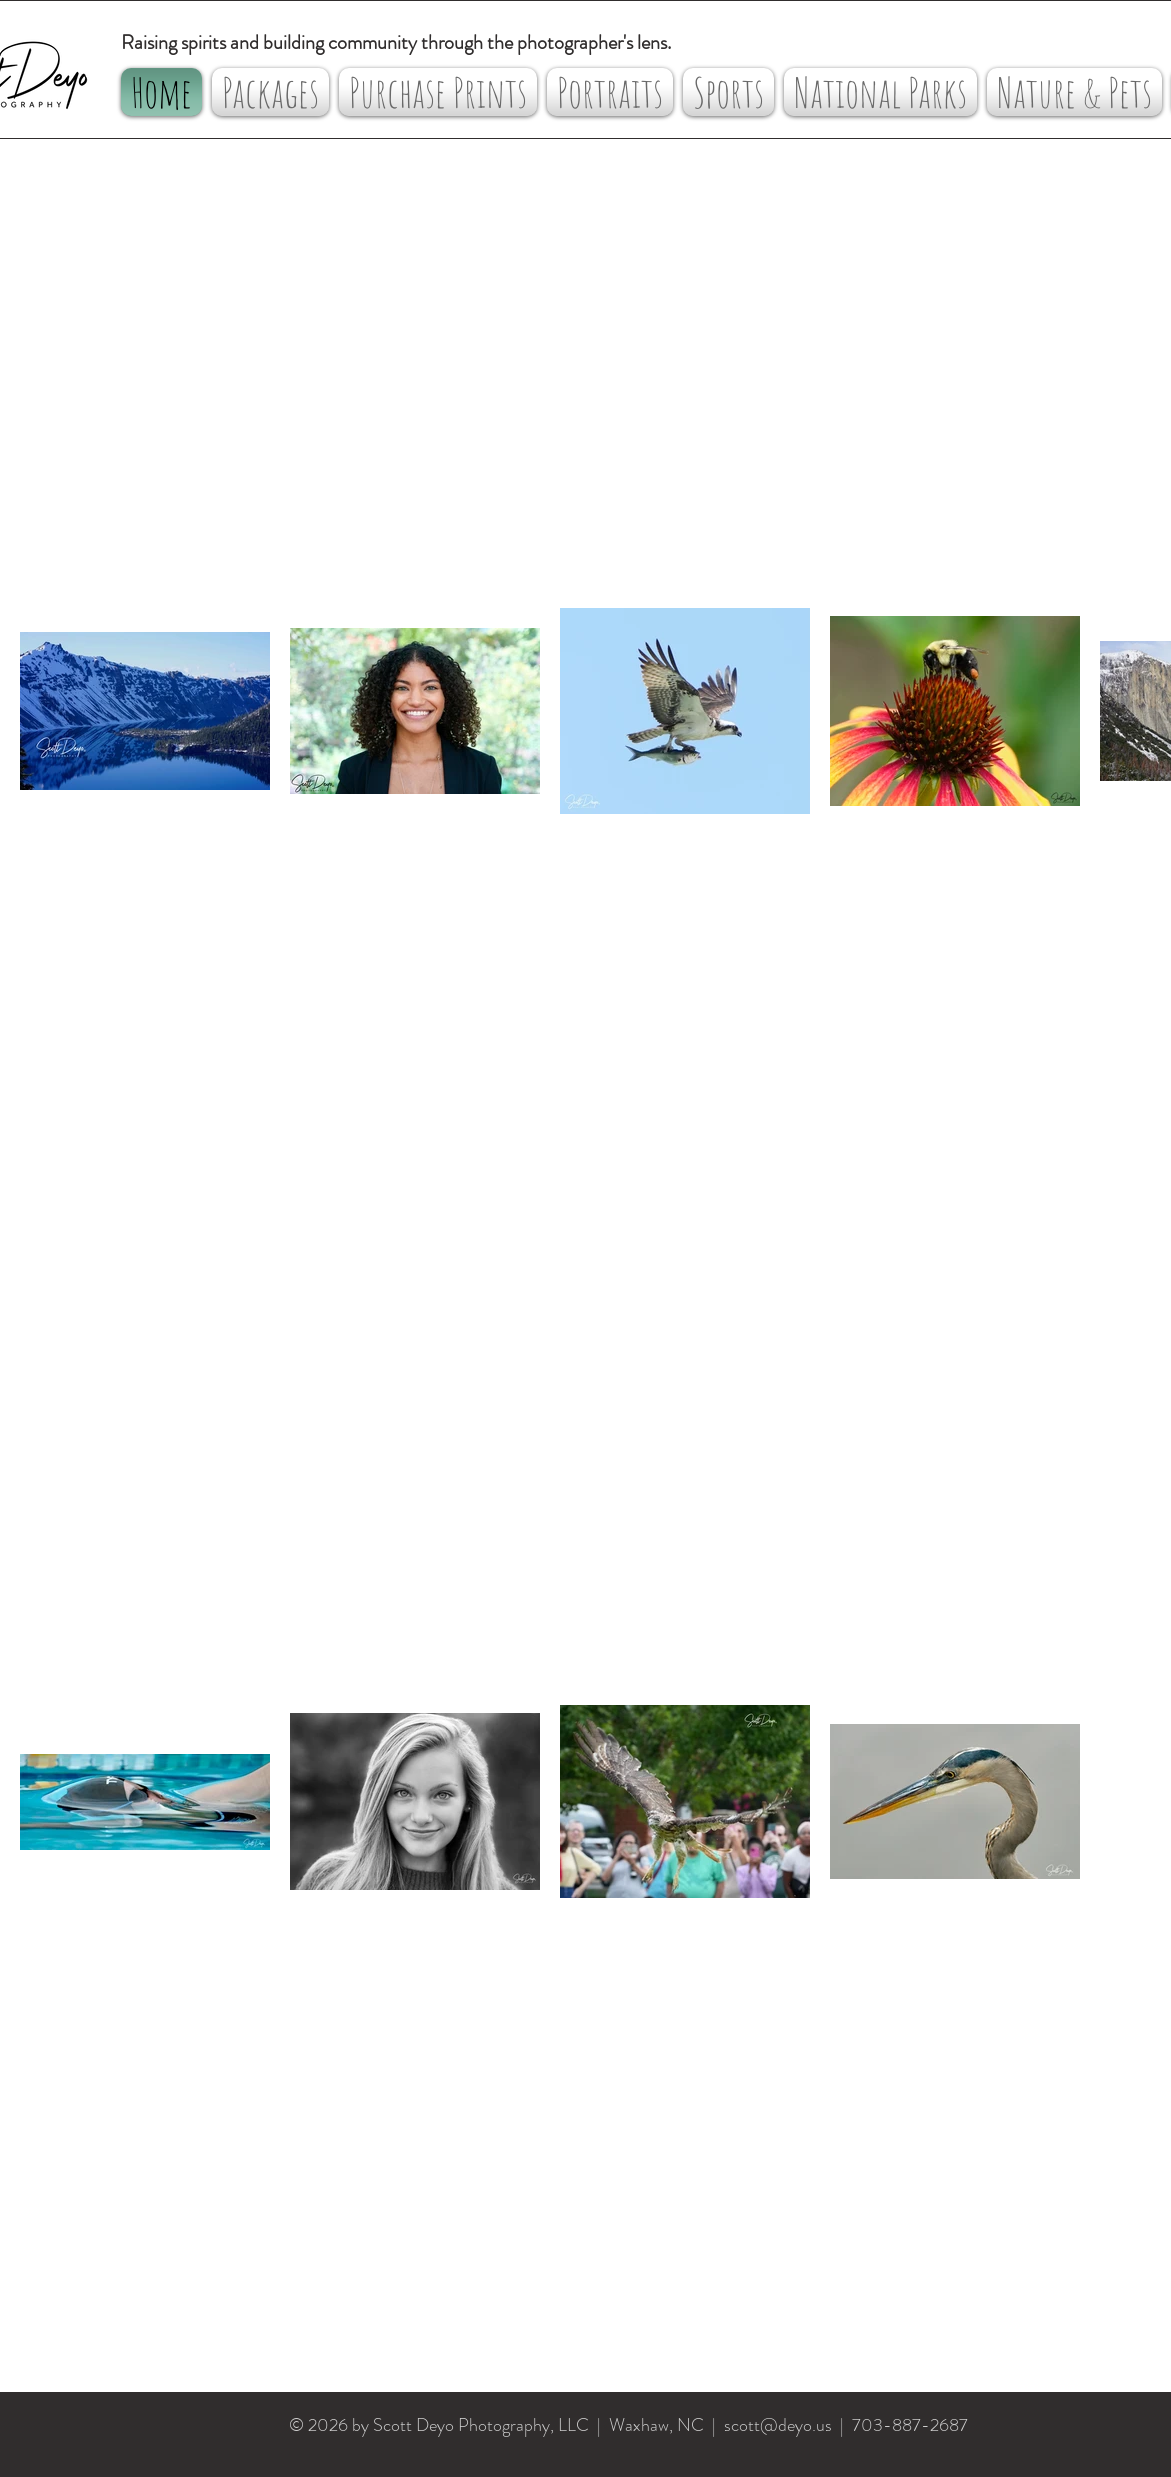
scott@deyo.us (778, 2425)
